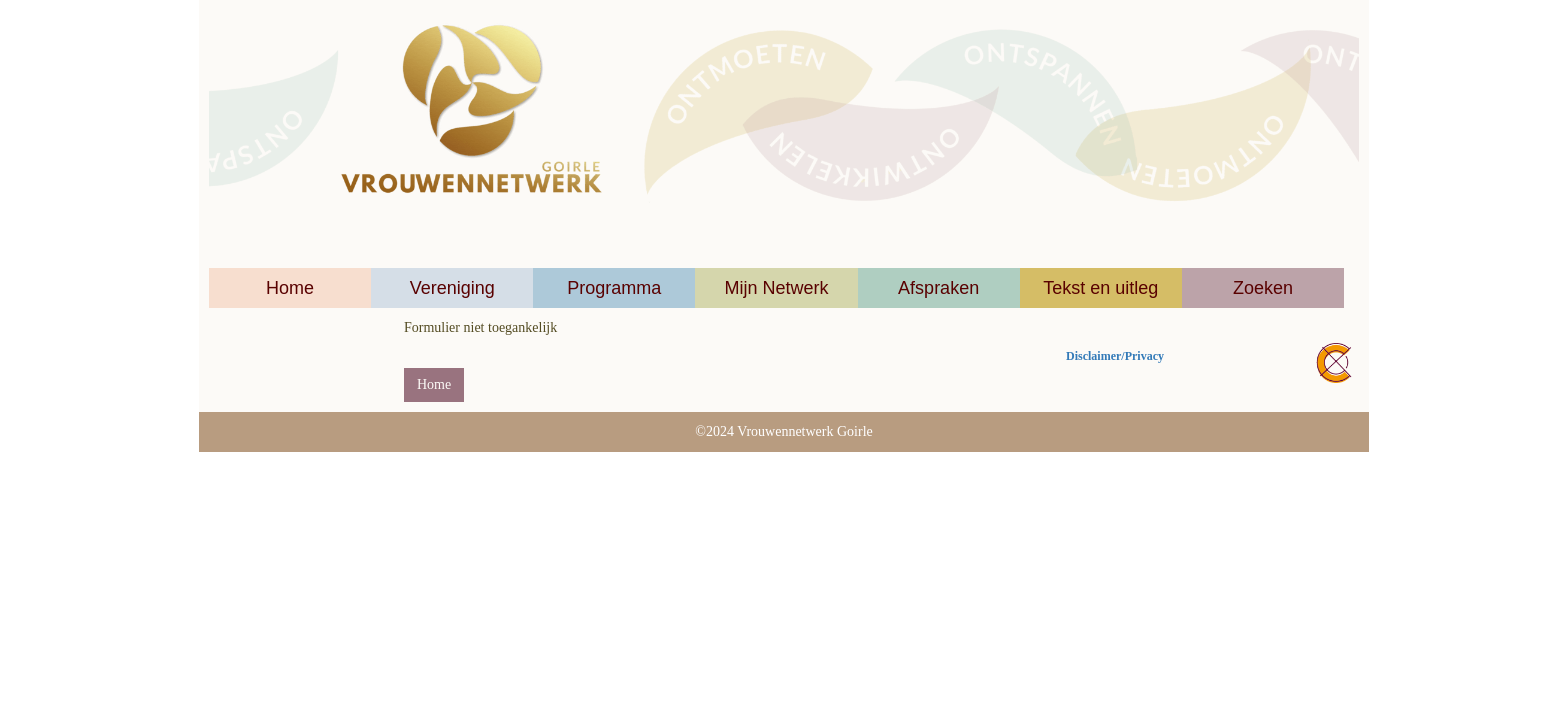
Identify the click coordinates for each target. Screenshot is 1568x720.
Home (290, 288)
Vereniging (452, 288)
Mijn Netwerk (776, 288)
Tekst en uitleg (1100, 288)
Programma (614, 288)
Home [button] (434, 384)
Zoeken (1263, 288)
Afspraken (938, 288)
